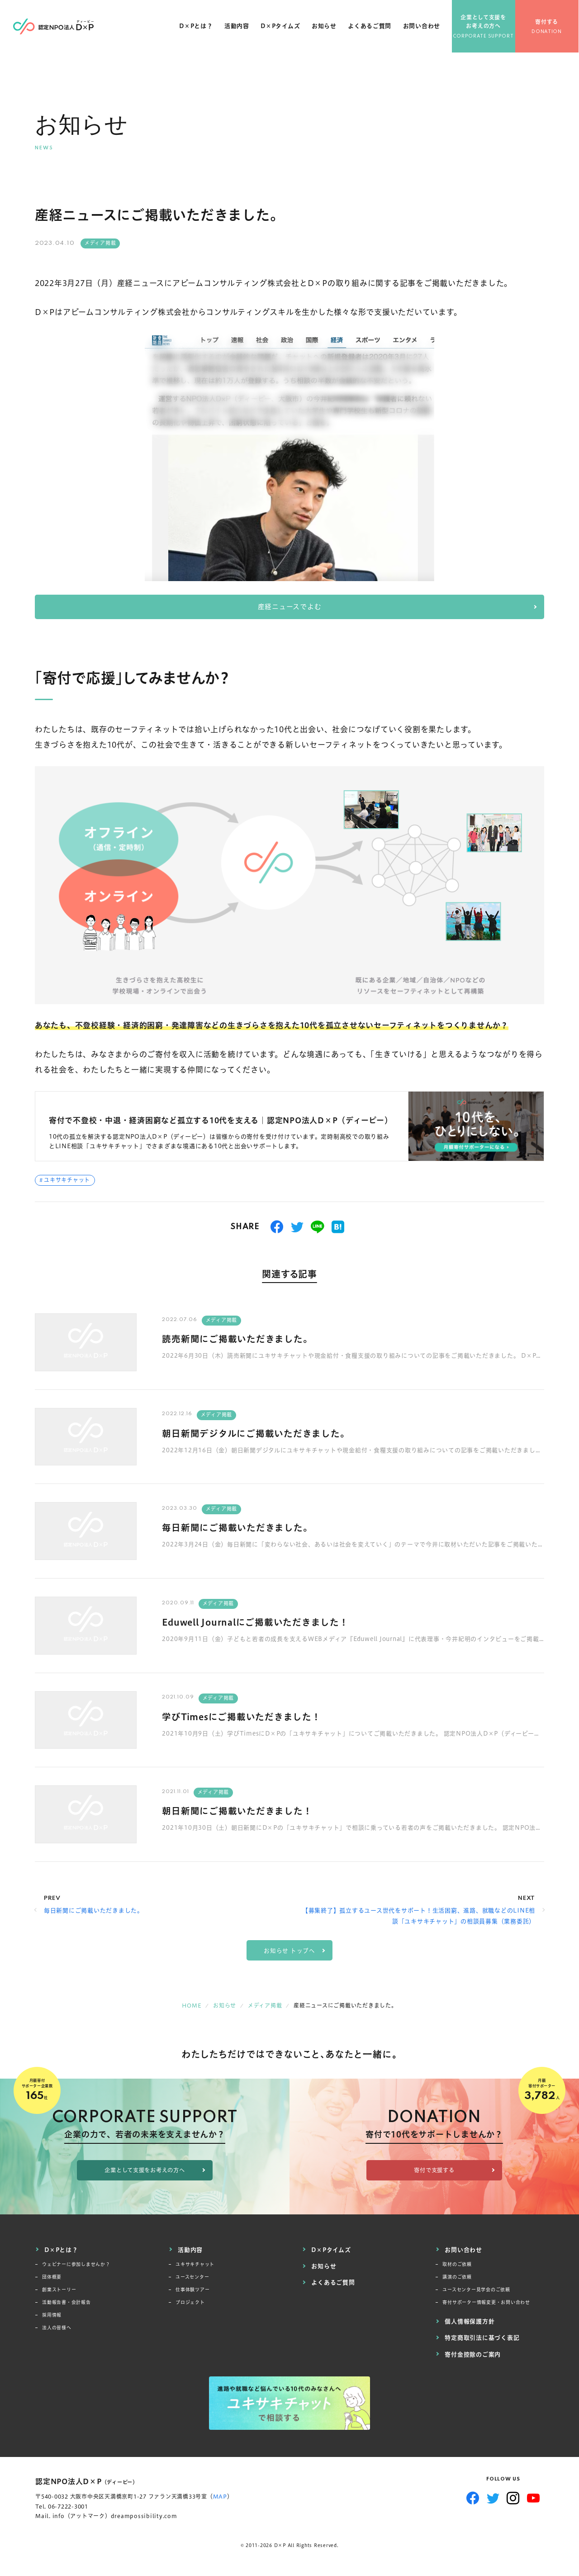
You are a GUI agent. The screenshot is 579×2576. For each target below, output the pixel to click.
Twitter (493, 2497)
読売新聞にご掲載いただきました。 (237, 1339)
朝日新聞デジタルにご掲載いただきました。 (255, 1434)
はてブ (338, 1227)
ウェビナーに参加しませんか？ (76, 2264)
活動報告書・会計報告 (66, 2302)
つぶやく (297, 1227)
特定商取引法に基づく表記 (482, 2337)
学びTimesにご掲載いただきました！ (242, 1716)
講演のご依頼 (457, 2277)
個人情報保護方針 (469, 2321)
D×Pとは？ (196, 26)
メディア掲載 (100, 243)
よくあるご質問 (370, 26)
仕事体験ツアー (192, 2290)
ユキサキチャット (67, 1180)
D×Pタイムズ (280, 26)
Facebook (472, 2497)
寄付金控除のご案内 (473, 2353)
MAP (220, 2495)
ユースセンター (192, 2277)
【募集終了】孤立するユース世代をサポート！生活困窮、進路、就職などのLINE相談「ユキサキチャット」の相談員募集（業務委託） (418, 1916)
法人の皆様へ (56, 2328)
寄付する (547, 22)
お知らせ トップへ (289, 1950)
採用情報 (52, 2315)
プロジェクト (190, 2302)
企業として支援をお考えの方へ (484, 22)
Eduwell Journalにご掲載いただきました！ (255, 1622)
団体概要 (52, 2277)
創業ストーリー (59, 2290)
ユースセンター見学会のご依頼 (476, 2290)
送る (317, 1227)
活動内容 (236, 26)
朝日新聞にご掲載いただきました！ (237, 1811)
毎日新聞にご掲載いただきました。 (237, 1528)
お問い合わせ (422, 26)
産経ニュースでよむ (290, 606)
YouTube (533, 2497)
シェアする (277, 1227)
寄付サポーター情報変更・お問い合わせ (486, 2302)
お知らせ (324, 26)
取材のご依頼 (457, 2264)
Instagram (513, 2497)
